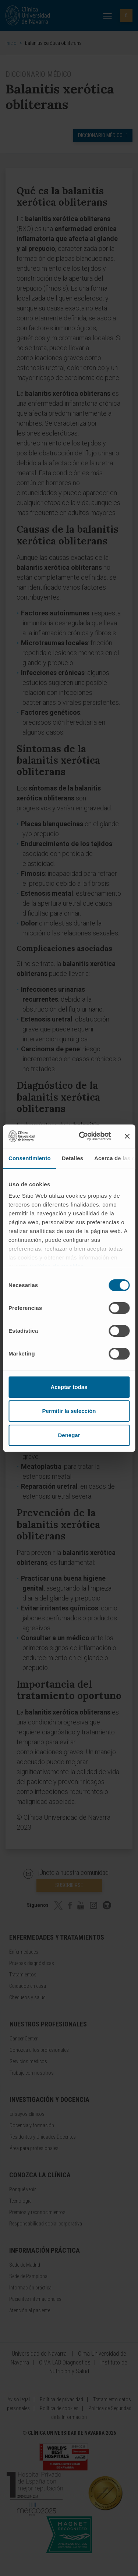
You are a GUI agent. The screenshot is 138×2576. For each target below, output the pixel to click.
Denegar (69, 1435)
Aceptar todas (68, 1387)
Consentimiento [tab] (29, 1158)
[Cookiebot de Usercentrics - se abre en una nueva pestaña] (82, 1136)
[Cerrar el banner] (127, 1136)
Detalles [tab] (72, 1158)
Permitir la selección (69, 1411)
